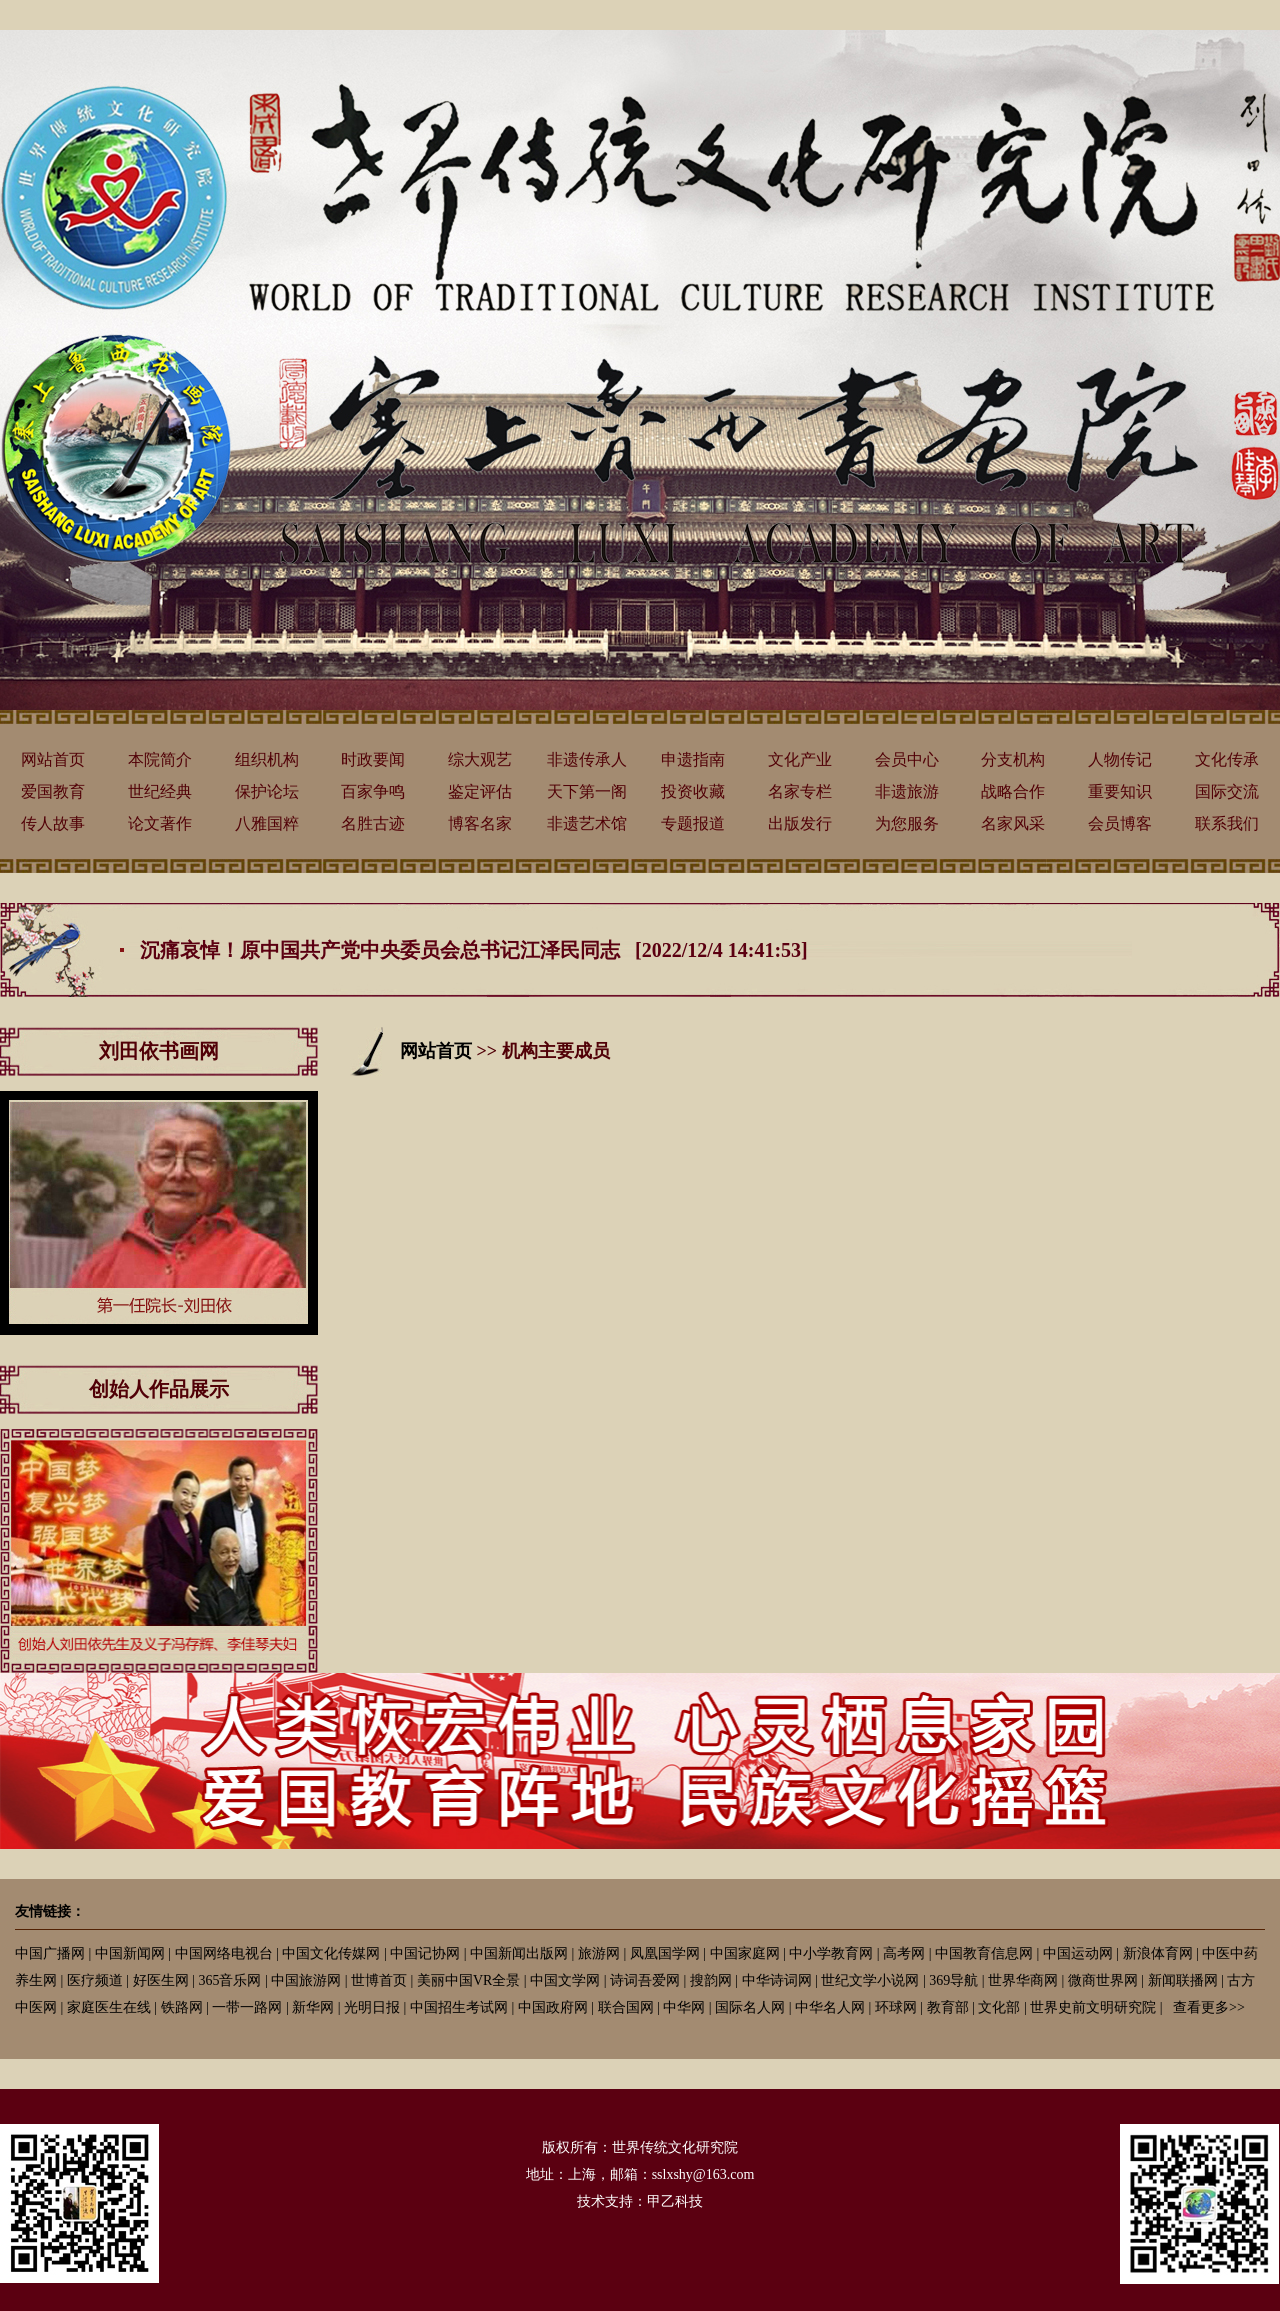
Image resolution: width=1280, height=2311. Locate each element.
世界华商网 (1023, 1980)
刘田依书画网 (159, 1051)
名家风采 (1013, 823)
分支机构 (1013, 759)
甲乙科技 (675, 2201)
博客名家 (480, 823)
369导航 (953, 1980)
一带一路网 (247, 2007)
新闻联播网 (1183, 1980)
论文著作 (160, 823)
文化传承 (1227, 759)
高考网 (904, 1953)
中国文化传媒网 (331, 1953)
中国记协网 (425, 1953)
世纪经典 (160, 791)
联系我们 (1227, 823)
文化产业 (800, 759)
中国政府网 (553, 2007)
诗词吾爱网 (645, 1980)
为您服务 (907, 823)
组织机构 (267, 759)
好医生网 (161, 1980)
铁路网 (182, 2007)
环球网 (896, 2007)
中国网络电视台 (224, 1953)
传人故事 (53, 823)
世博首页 (379, 1980)
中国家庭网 (745, 1953)
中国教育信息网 (984, 1953)
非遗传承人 (587, 759)
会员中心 (907, 759)
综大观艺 (480, 759)
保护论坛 (267, 791)
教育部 (948, 2007)
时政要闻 (373, 759)
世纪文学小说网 (870, 1980)
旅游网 (599, 1953)
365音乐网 (229, 1980)
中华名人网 (830, 2007)
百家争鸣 (373, 791)
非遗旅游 (907, 791)
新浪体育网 (1158, 1953)
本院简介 (160, 759)
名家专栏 (800, 791)
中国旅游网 (306, 1980)
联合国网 (626, 2007)
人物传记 (1120, 759)
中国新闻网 (130, 1953)
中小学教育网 (831, 1953)
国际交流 (1227, 791)
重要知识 (1120, 791)
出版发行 (800, 823)
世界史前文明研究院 (1093, 2007)
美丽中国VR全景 (468, 1980)
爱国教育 (53, 791)
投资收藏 (693, 791)
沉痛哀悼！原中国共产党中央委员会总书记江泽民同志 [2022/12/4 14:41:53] (474, 950)
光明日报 (372, 2007)
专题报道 (693, 823)
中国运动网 (1078, 1953)
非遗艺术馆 (587, 823)
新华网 (313, 2007)
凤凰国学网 (665, 1953)
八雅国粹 (267, 823)
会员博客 (1120, 823)
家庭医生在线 (109, 2007)
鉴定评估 (480, 791)
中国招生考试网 (459, 2007)
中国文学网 (565, 1980)
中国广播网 (50, 1953)
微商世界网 (1103, 1980)
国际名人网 (750, 2007)
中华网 (684, 2007)
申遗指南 (693, 759)
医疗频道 (95, 1980)
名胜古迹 (373, 823)
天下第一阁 (587, 791)
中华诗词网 (777, 1980)
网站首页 (53, 759)
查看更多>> (1209, 2007)
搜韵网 (711, 1980)
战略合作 (1013, 791)
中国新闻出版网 (519, 1953)
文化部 (999, 2007)
